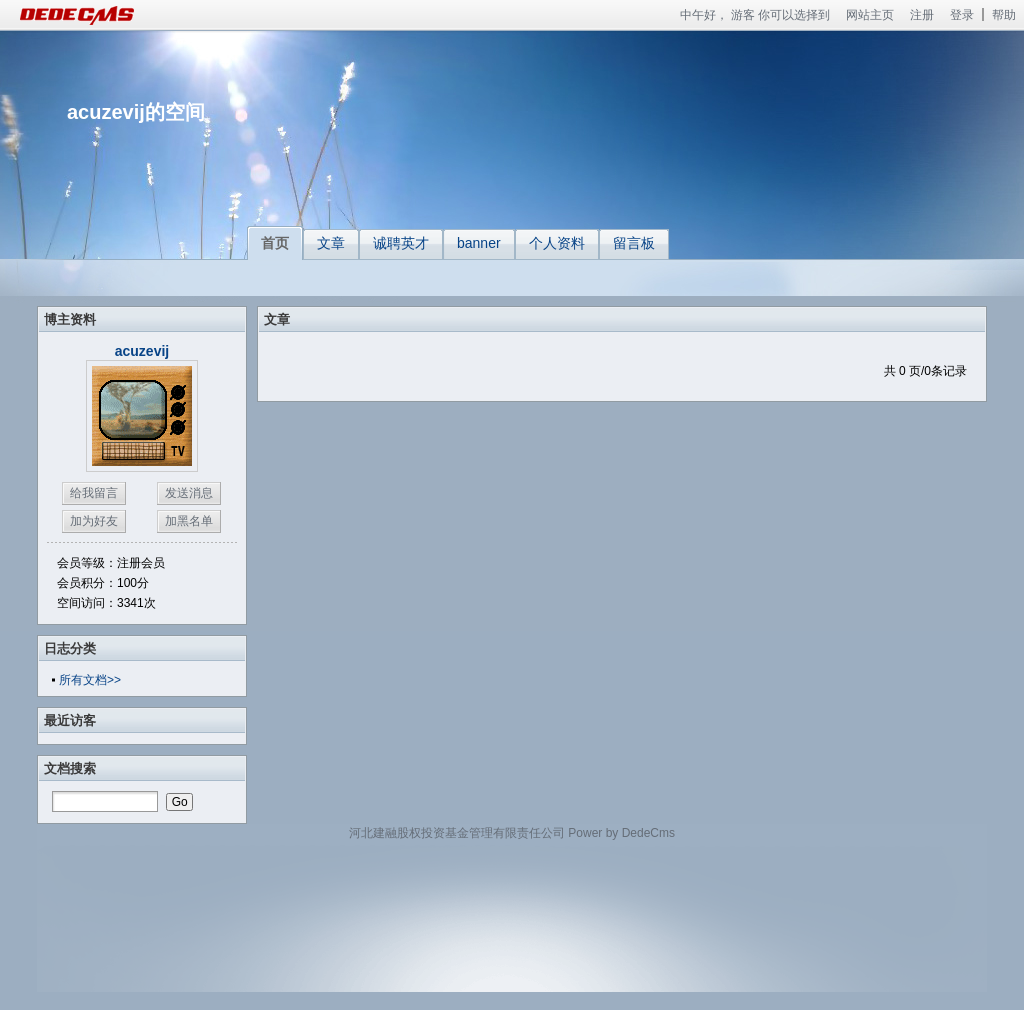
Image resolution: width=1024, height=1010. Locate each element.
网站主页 (870, 15)
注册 (922, 15)
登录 (962, 15)
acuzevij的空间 (136, 112)
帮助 (1004, 15)
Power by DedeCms (621, 833)
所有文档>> (90, 680)
